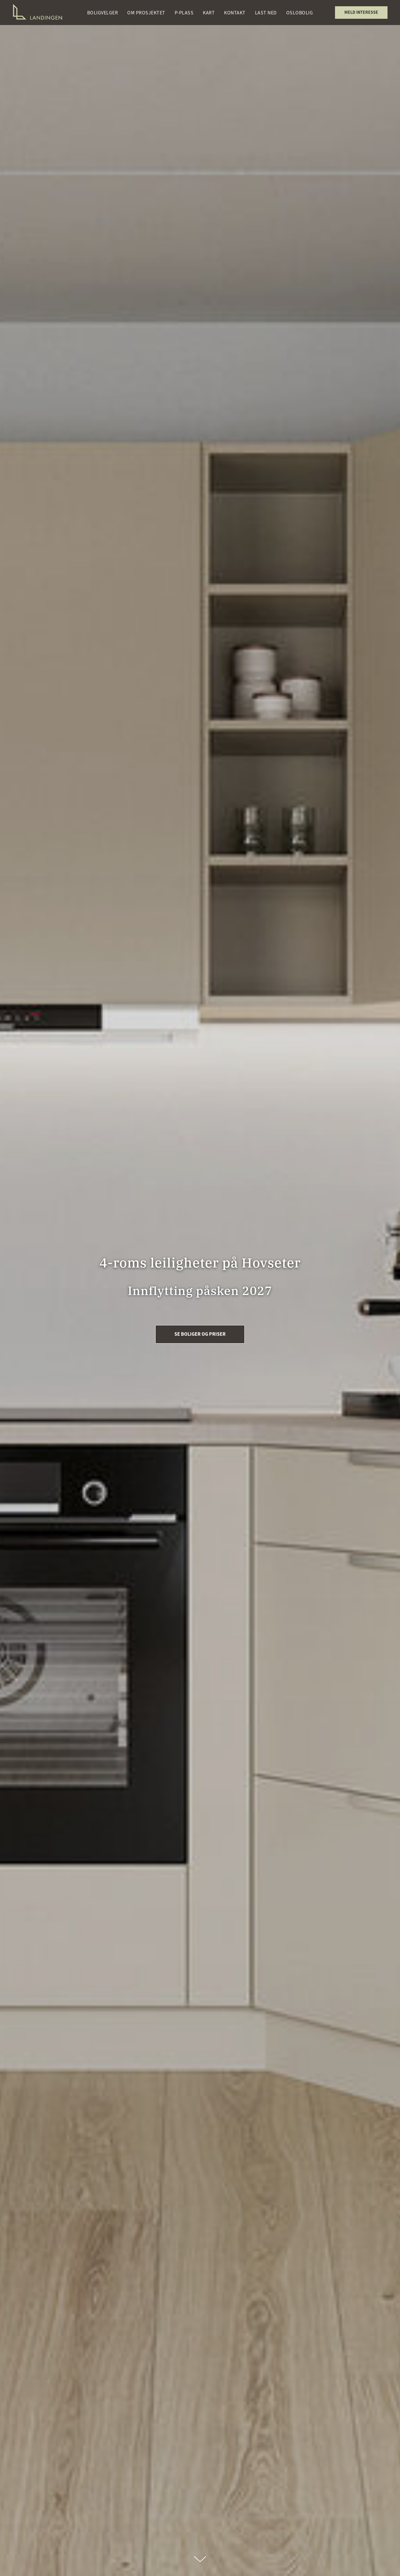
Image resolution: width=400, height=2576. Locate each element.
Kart (209, 12)
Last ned (266, 12)
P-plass (184, 12)
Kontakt (235, 12)
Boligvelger (102, 12)
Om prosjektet (146, 12)
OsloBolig (299, 12)
